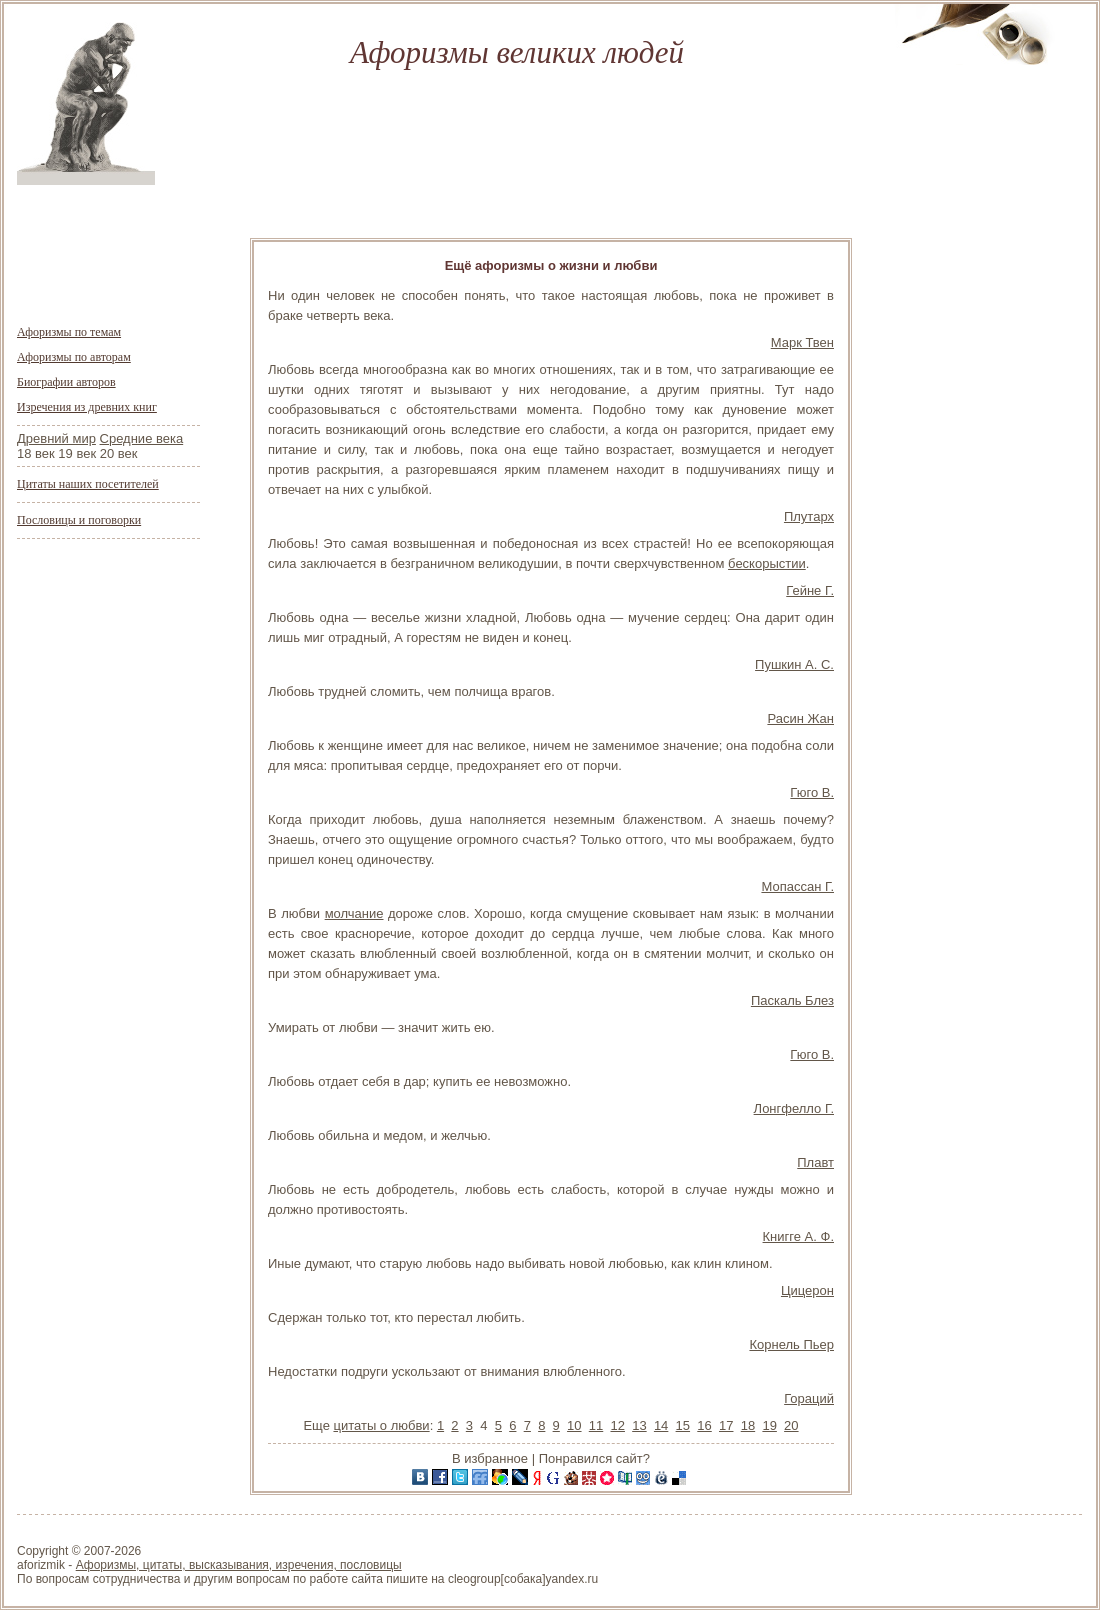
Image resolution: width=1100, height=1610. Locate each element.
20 (791, 1425)
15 (683, 1425)
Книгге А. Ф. (798, 1236)
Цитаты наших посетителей (88, 484)
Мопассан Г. (797, 886)
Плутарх (809, 516)
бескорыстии (767, 563)
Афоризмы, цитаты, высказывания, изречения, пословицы (239, 1565)
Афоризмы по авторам (74, 357)
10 (574, 1425)
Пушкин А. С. (794, 664)
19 (769, 1425)
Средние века (142, 438)
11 (596, 1425)
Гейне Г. (810, 590)
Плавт (815, 1162)
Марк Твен (802, 342)
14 (661, 1425)
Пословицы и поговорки (79, 520)
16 (704, 1425)
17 (726, 1425)
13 (639, 1425)
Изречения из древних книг (87, 407)
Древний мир (56, 438)
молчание (354, 913)
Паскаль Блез (792, 1000)
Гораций (809, 1398)
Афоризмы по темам (69, 332)
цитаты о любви (381, 1425)
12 (617, 1425)
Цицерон (807, 1290)
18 (748, 1425)
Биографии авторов (66, 382)
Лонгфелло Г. (794, 1108)
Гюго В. (812, 792)
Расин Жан (800, 718)
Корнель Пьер (791, 1344)
